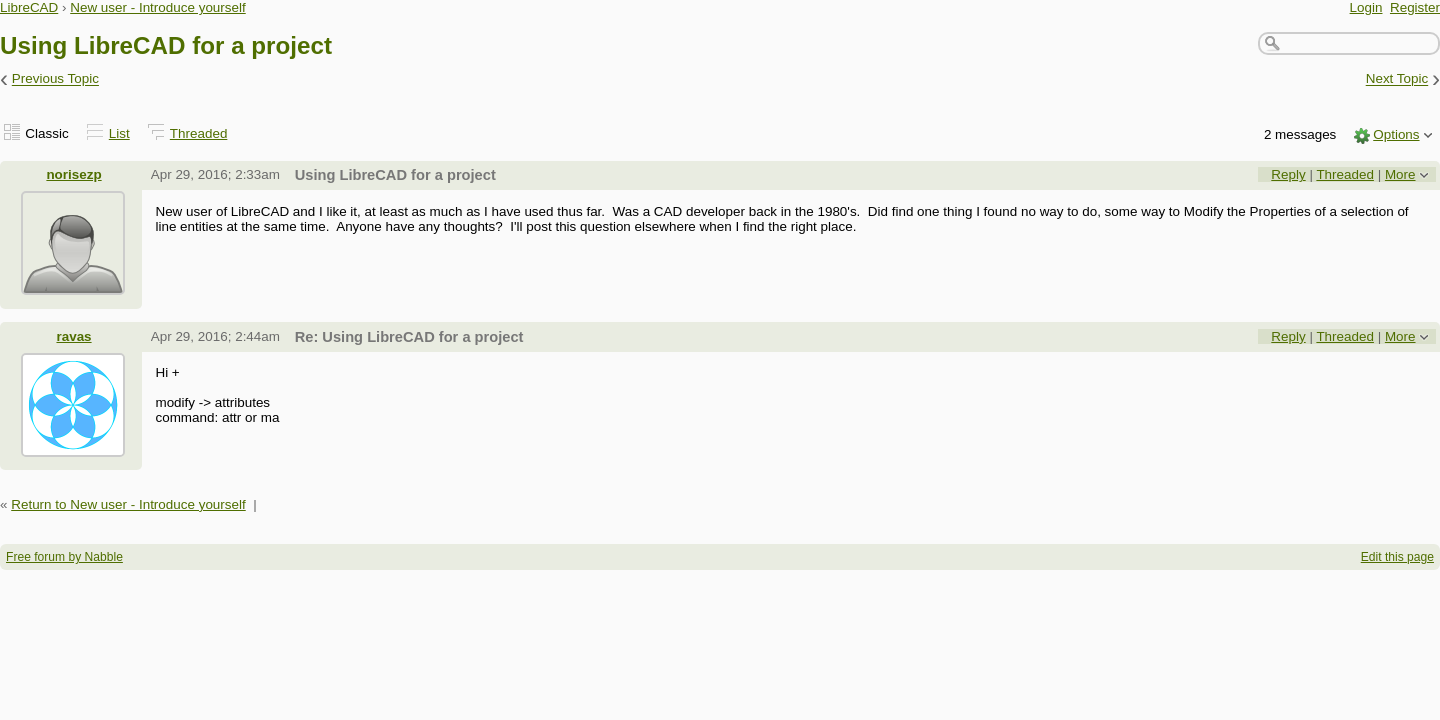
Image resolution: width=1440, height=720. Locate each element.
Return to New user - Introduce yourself (128, 504)
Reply (1288, 174)
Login (1366, 7)
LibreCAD (29, 7)
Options (1396, 134)
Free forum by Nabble (64, 557)
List (119, 133)
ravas (73, 336)
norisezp (73, 174)
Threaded (199, 133)
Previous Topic (55, 79)
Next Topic (1397, 79)
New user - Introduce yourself (158, 7)
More (1400, 174)
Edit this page (1397, 557)
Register (1415, 7)
